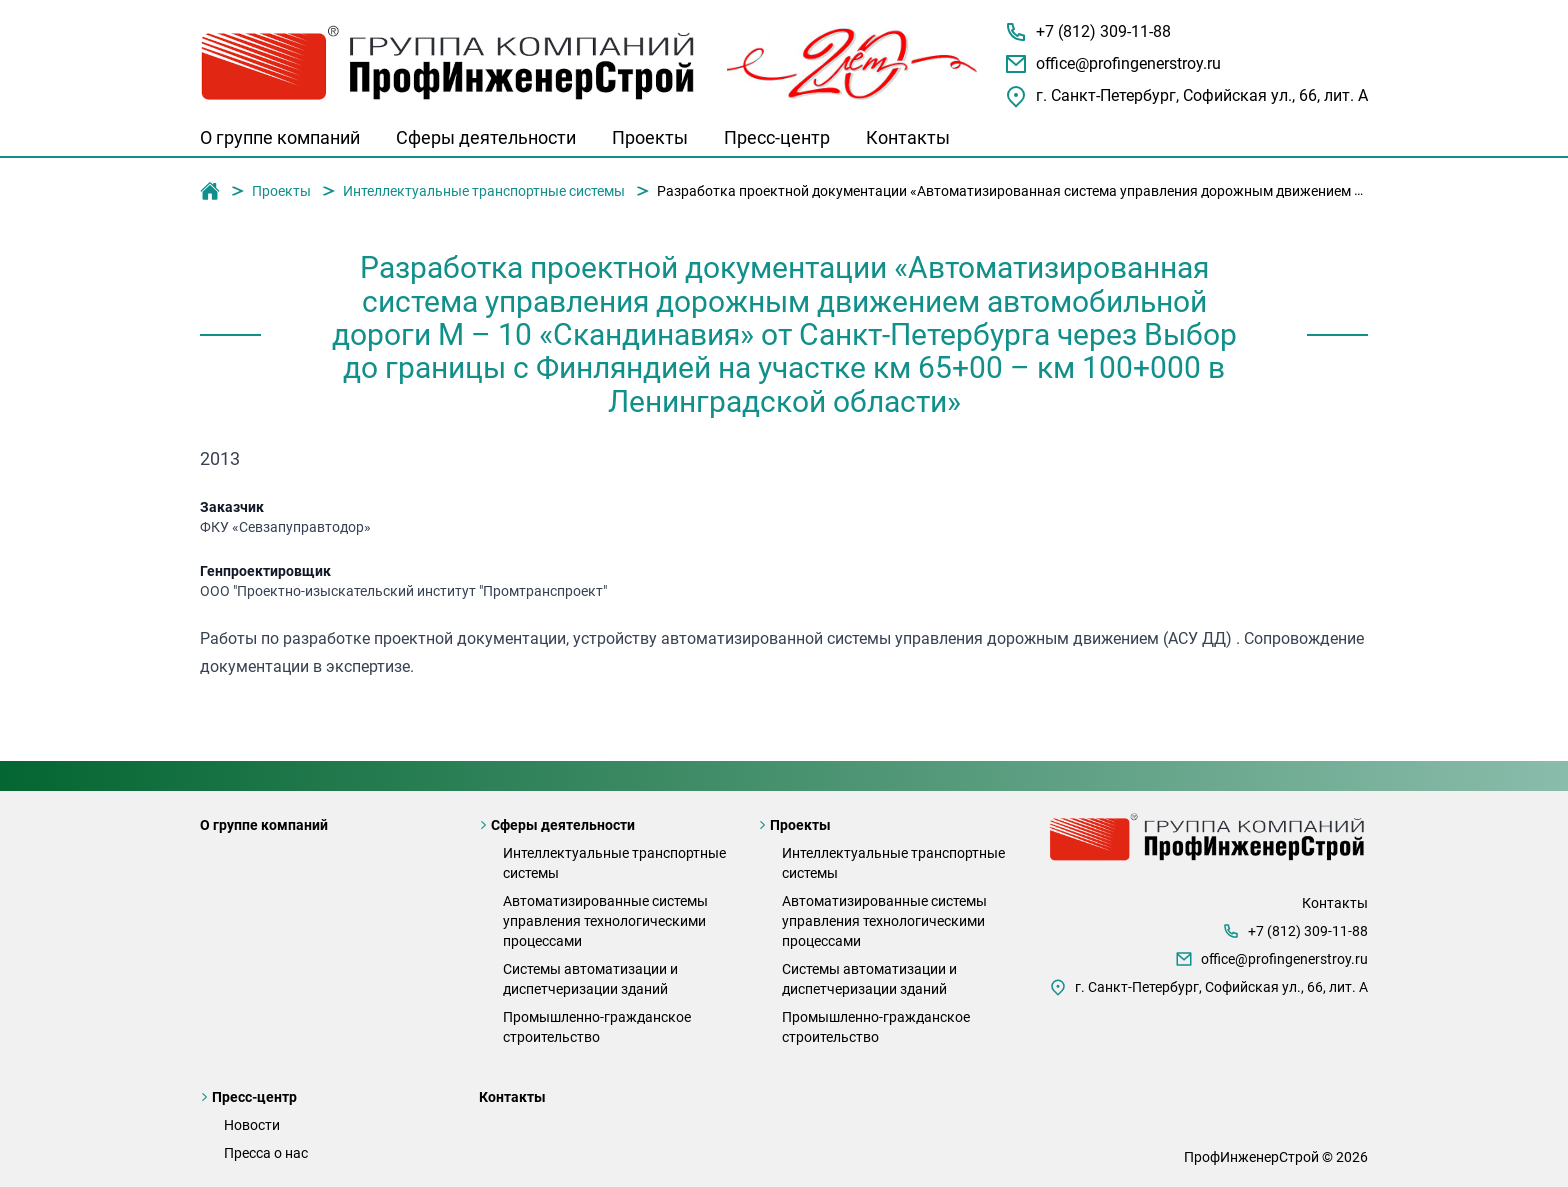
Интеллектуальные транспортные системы (484, 191)
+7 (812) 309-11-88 (1103, 31)
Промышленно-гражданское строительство (597, 1027)
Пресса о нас (266, 1153)
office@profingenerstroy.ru (1128, 63)
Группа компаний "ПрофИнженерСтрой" (210, 192)
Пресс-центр (777, 137)
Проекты (650, 137)
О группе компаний (280, 137)
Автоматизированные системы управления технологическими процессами (605, 921)
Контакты (908, 137)
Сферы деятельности (486, 137)
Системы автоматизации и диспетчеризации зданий (590, 979)
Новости (252, 1125)
